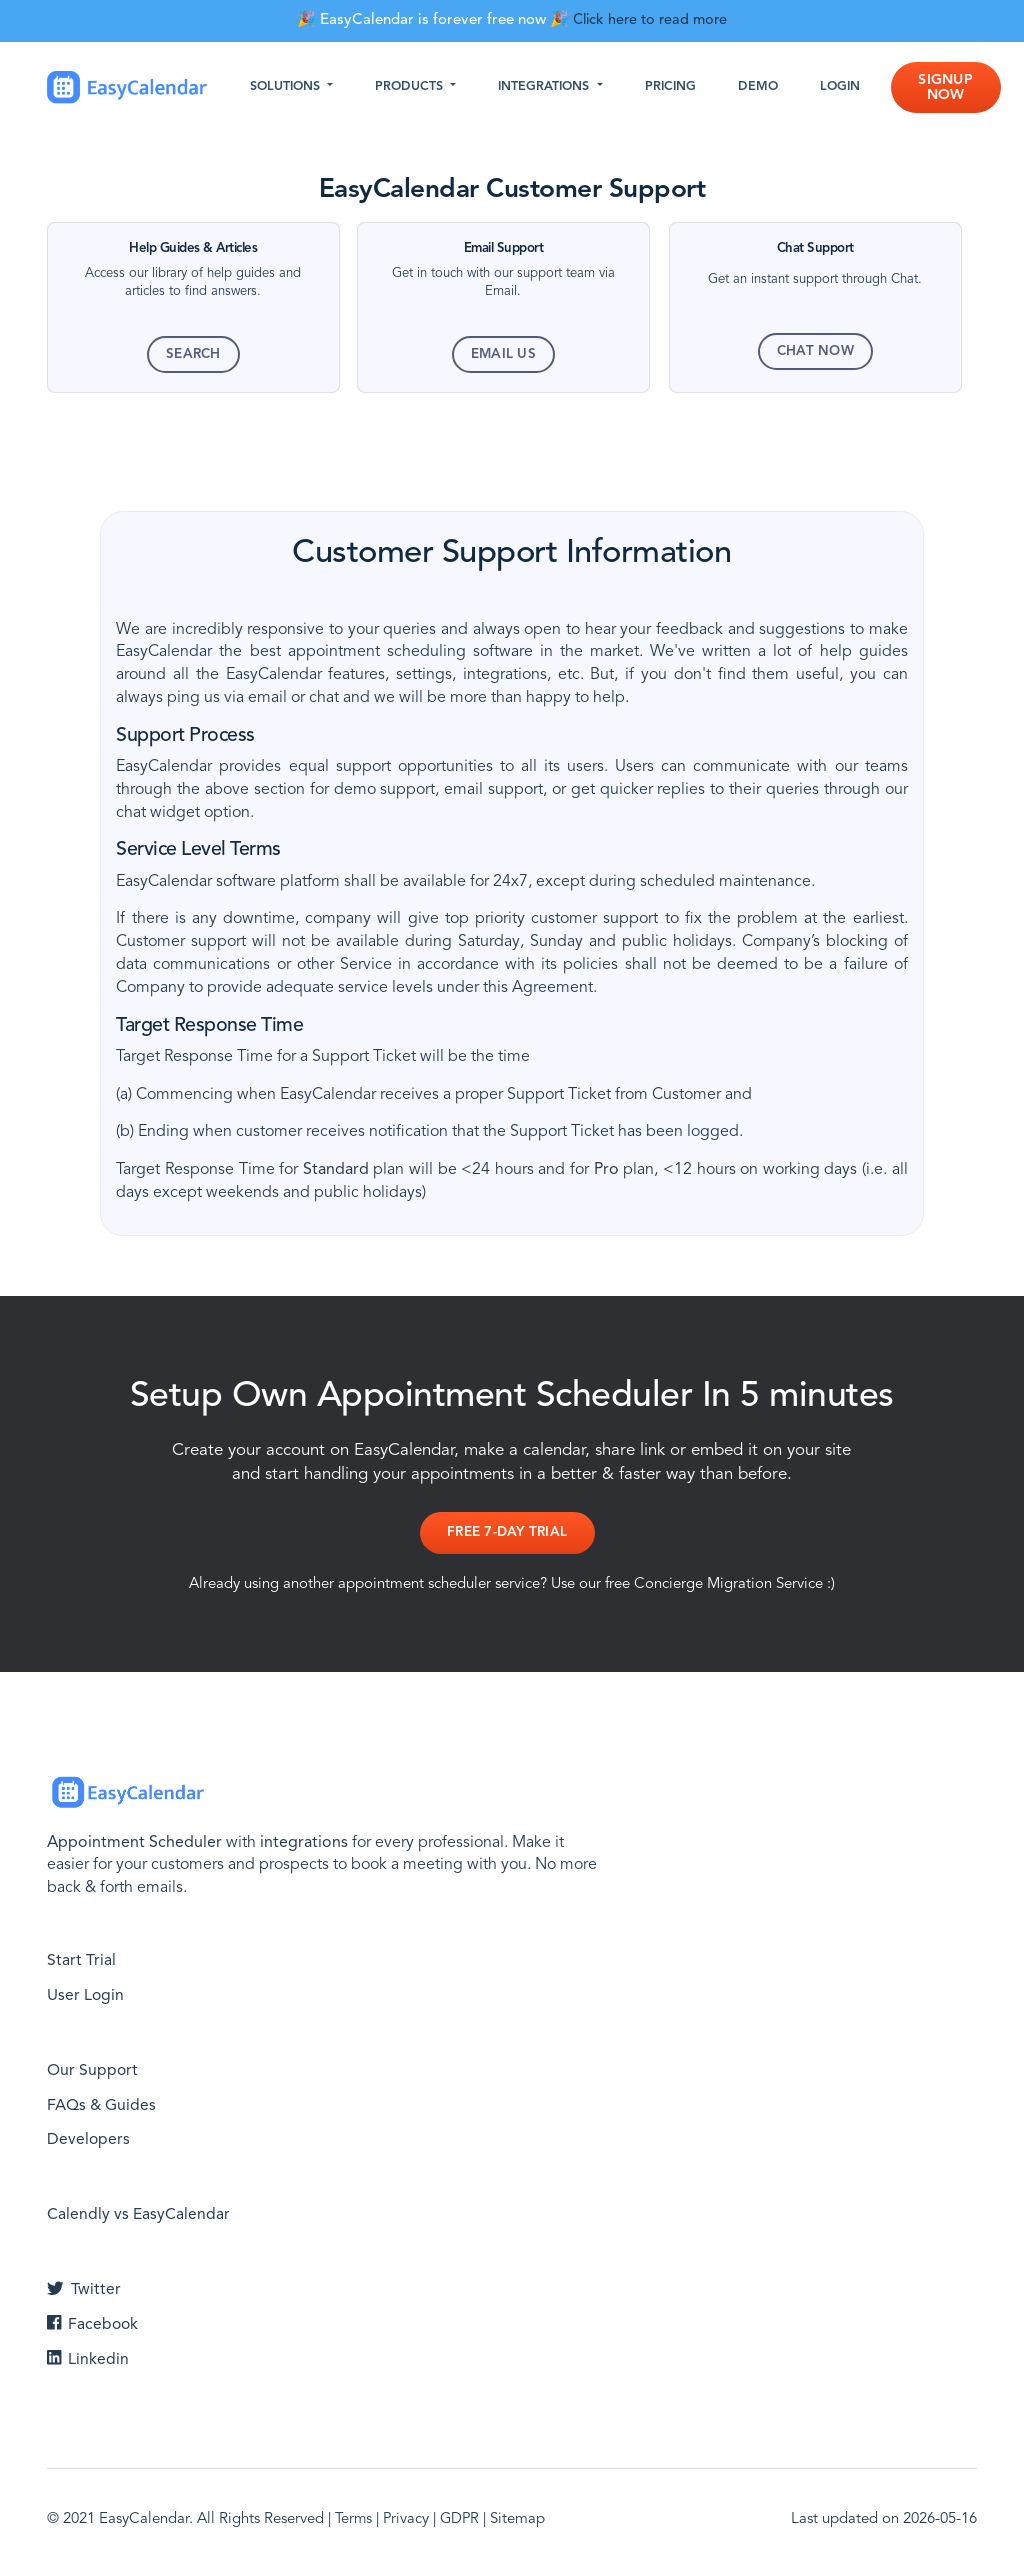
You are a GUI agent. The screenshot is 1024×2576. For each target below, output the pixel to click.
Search (193, 354)
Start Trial (81, 1959)
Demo (766, 88)
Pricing (678, 88)
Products (419, 88)
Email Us (503, 354)
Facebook (93, 2322)
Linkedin (88, 2357)
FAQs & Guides (102, 2103)
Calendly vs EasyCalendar (138, 2213)
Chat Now (815, 351)
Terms (354, 2517)
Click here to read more (650, 20)
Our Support (93, 2068)
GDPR (463, 2517)
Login (848, 88)
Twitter (84, 2288)
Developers (89, 2138)
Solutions (295, 88)
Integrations (553, 88)
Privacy (408, 2517)
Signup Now (953, 89)
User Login (86, 1993)
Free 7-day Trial (506, 1533)
